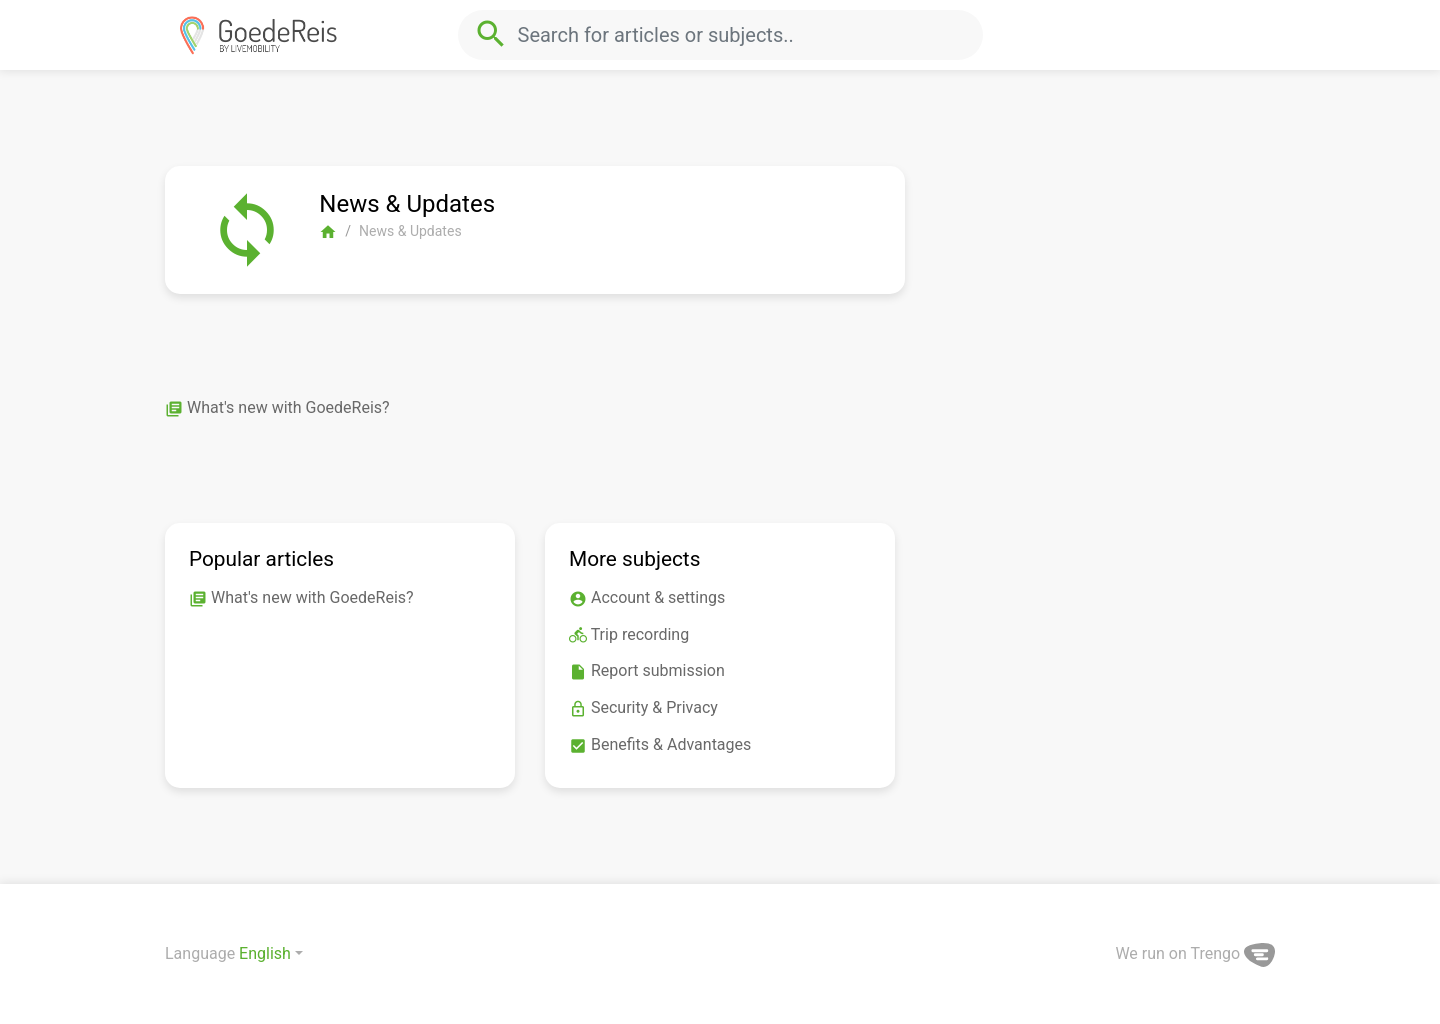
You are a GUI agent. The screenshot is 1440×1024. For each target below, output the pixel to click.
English (265, 953)
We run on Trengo (1195, 953)
